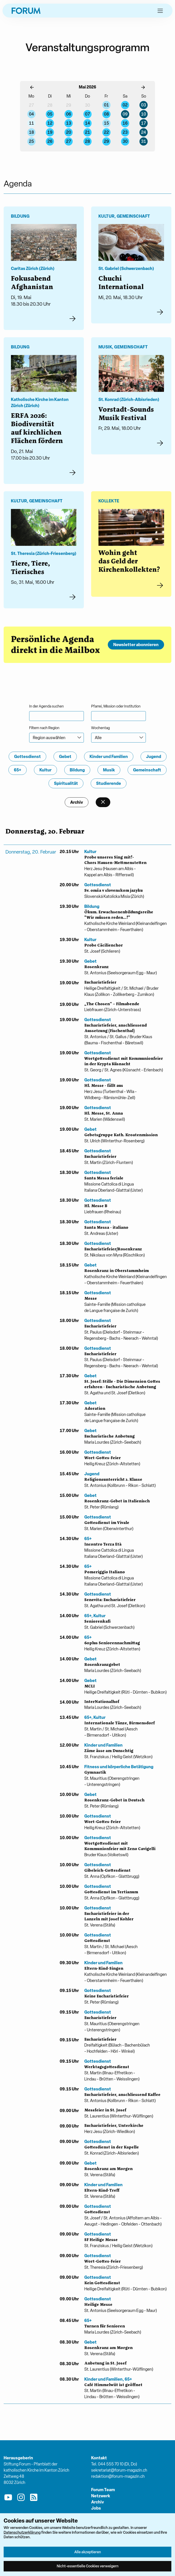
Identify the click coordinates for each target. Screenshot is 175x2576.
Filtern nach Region (44, 727)
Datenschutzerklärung (22, 2532)
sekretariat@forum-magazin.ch (119, 2470)
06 (68, 114)
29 (68, 105)
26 (49, 141)
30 (87, 105)
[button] (160, 11)
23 (125, 132)
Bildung (77, 770)
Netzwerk (100, 2496)
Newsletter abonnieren (136, 644)
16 (125, 123)
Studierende (108, 783)
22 (106, 132)
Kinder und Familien (109, 756)
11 (31, 123)
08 (106, 114)
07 (87, 114)
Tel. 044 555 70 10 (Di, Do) (114, 2464)
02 (125, 105)
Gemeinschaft (147, 770)
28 (49, 105)
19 (49, 132)
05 (49, 114)
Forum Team (103, 2490)
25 (31, 141)
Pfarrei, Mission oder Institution (116, 706)
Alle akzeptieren (87, 2551)
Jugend (153, 756)
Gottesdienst (27, 756)
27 (31, 105)
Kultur (45, 770)
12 (49, 123)
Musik (109, 770)
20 (68, 132)
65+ (17, 770)
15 (106, 123)
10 (143, 114)
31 (143, 141)
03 (143, 105)
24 (143, 132)
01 (106, 105)
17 (143, 123)
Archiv (76, 802)
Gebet (65, 756)
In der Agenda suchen (46, 706)
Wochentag (100, 727)
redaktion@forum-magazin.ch (118, 2476)
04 (31, 114)
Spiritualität (66, 783)
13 (68, 123)
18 (31, 132)
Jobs (96, 2508)
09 (125, 114)
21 (87, 132)
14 (87, 123)
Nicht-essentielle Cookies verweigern (87, 2565)
